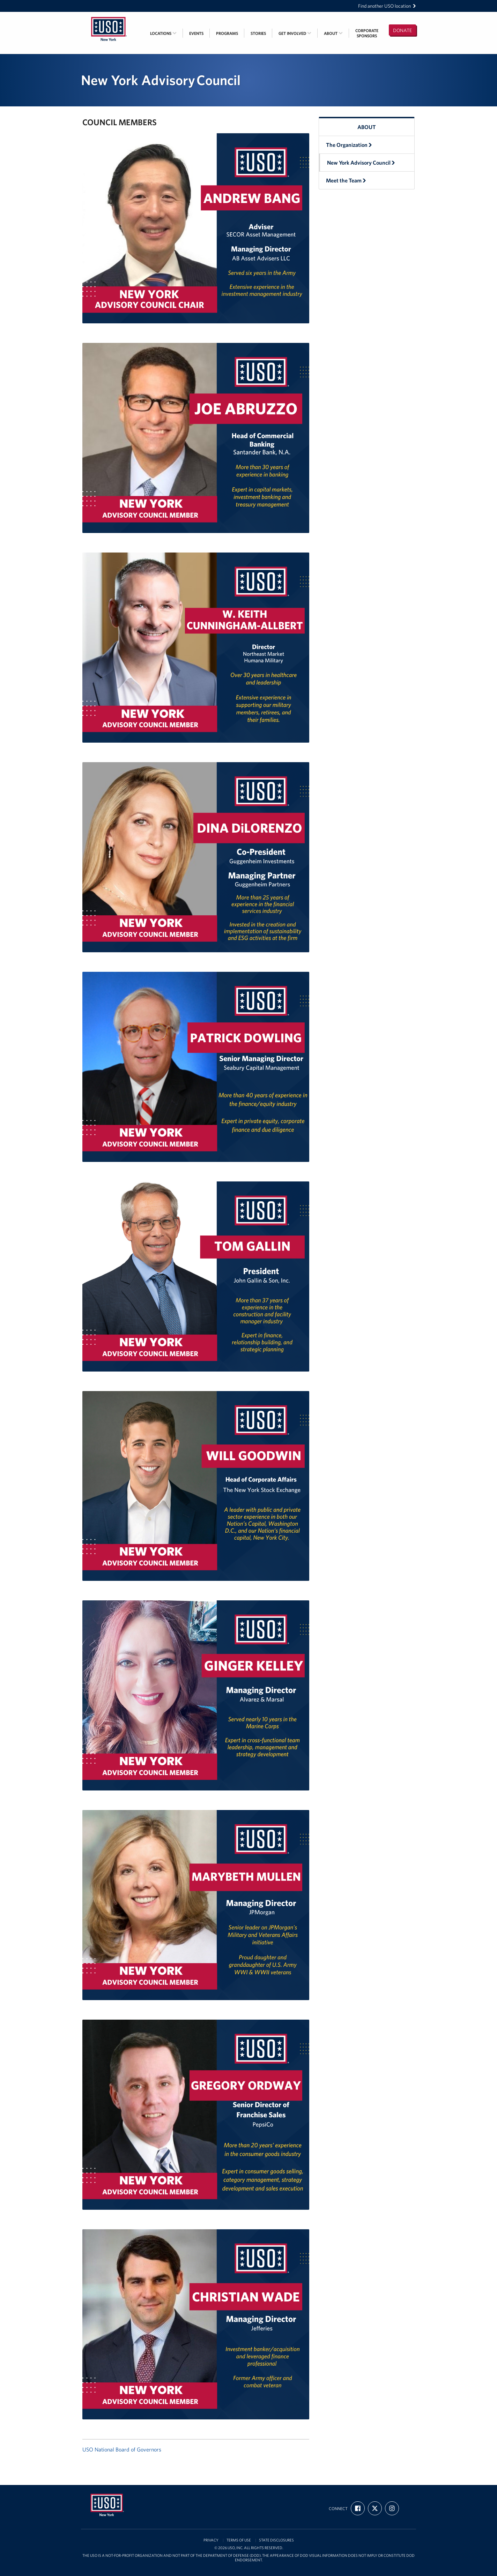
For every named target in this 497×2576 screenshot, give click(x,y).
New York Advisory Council (361, 162)
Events (196, 33)
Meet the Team (346, 180)
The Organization (349, 144)
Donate (402, 30)
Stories (258, 33)
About (333, 33)
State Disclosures (276, 2540)
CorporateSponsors (366, 33)
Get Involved (295, 33)
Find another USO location (387, 5)
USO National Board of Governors (121, 2449)
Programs (227, 33)
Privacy (210, 2540)
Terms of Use (239, 2540)
